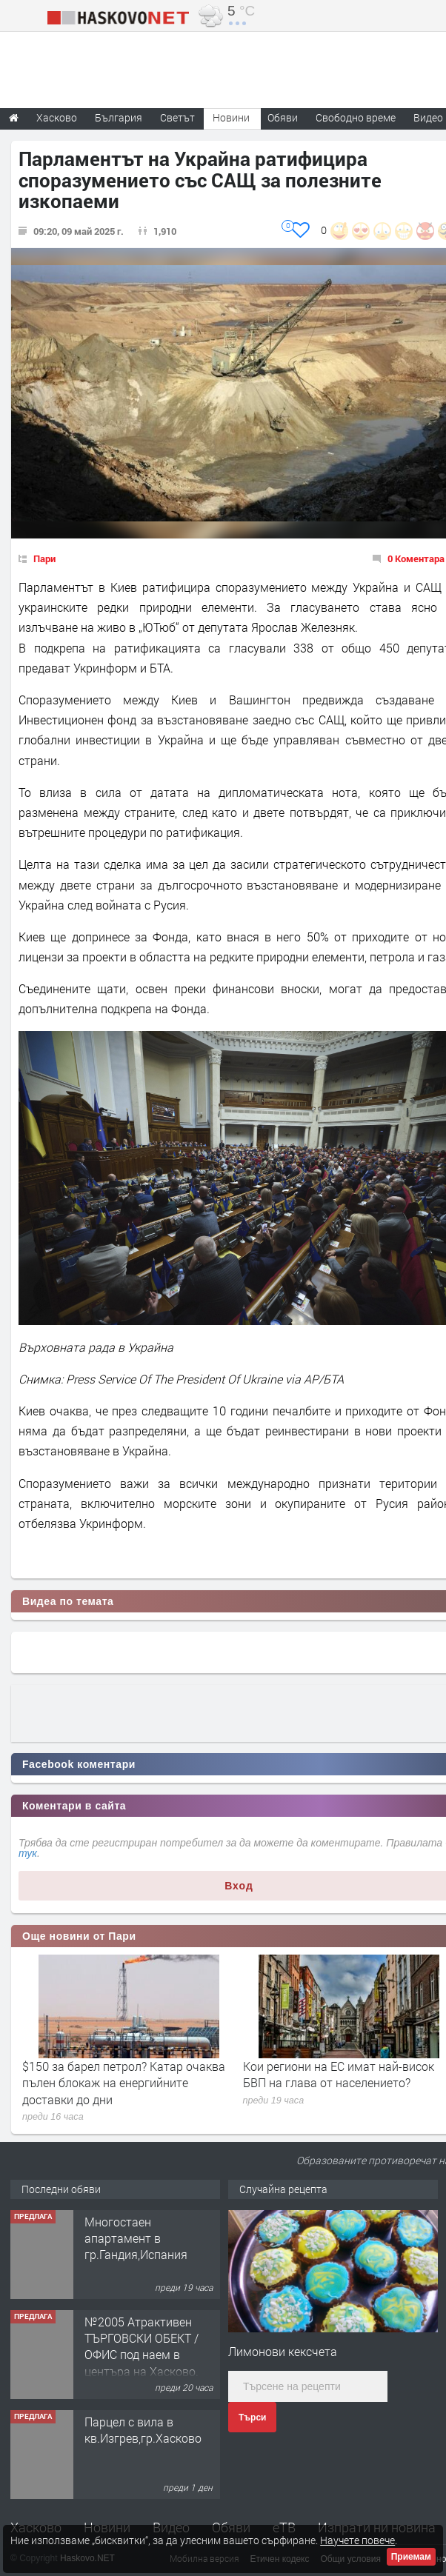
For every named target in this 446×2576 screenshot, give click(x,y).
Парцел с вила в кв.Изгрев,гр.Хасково (143, 2430)
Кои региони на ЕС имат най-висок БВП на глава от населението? (338, 2074)
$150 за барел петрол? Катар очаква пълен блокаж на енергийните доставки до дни (123, 2082)
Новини (231, 117)
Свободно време (356, 117)
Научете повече (357, 2540)
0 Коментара (416, 558)
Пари (44, 558)
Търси (252, 2417)
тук (28, 1853)
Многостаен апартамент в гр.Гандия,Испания (135, 2238)
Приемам (411, 2557)
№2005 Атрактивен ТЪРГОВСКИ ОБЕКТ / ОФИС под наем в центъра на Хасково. (141, 2346)
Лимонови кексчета (282, 2351)
